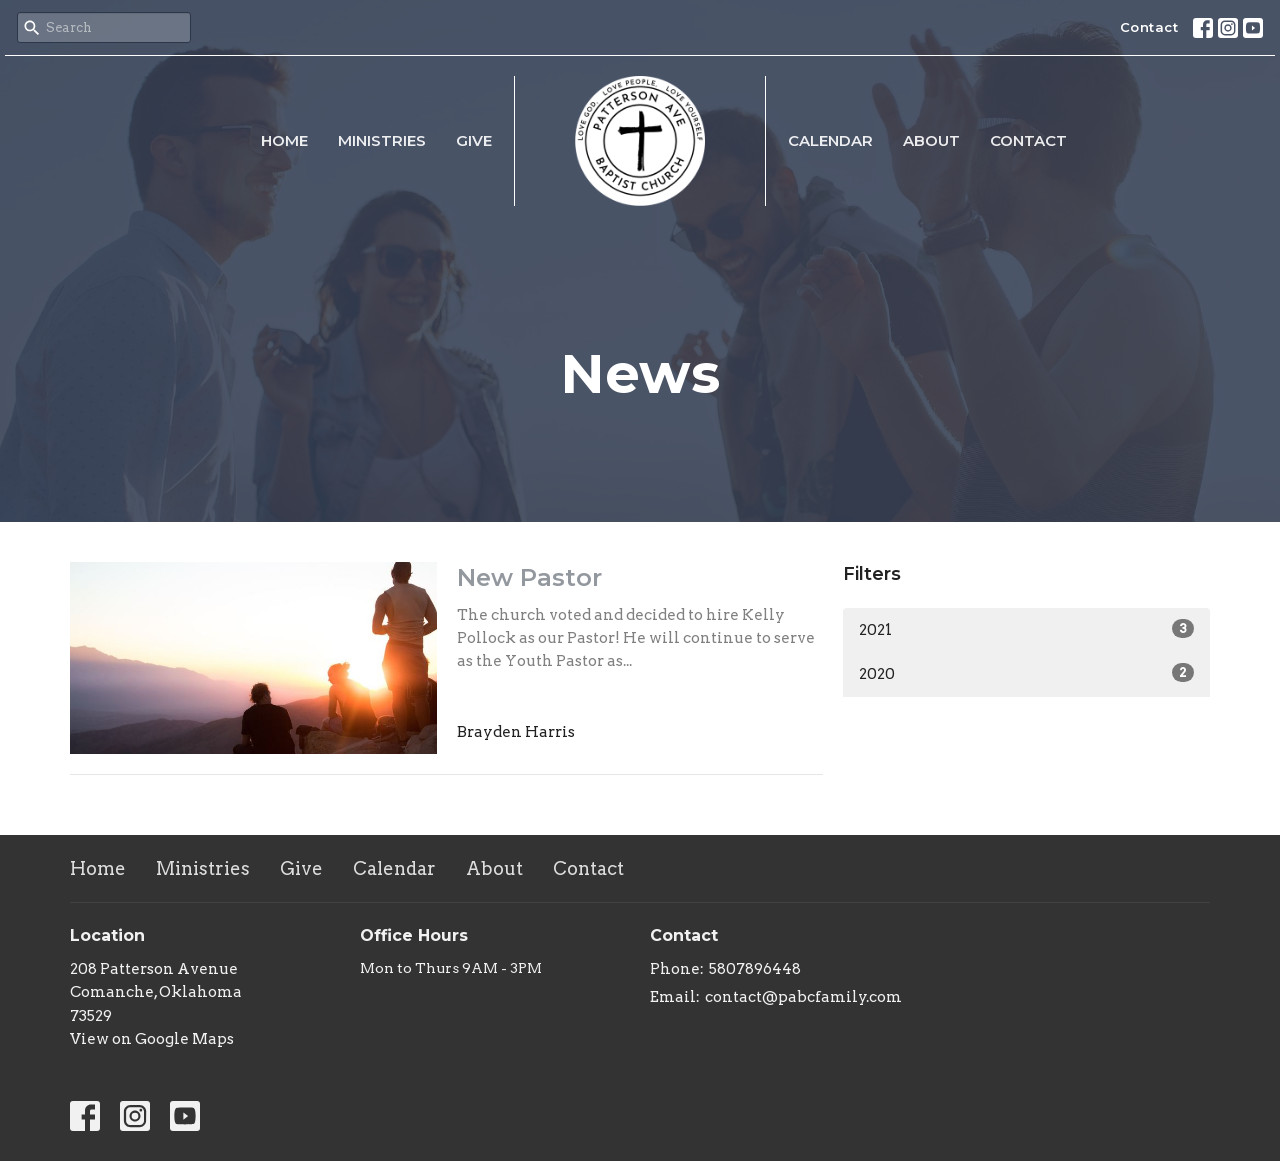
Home (284, 140)
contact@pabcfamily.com (803, 997)
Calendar (830, 140)
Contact (1149, 27)
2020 (1026, 673)
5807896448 (755, 969)
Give (474, 140)
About (931, 140)
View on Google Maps (152, 1039)
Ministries (382, 140)
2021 (1026, 629)
